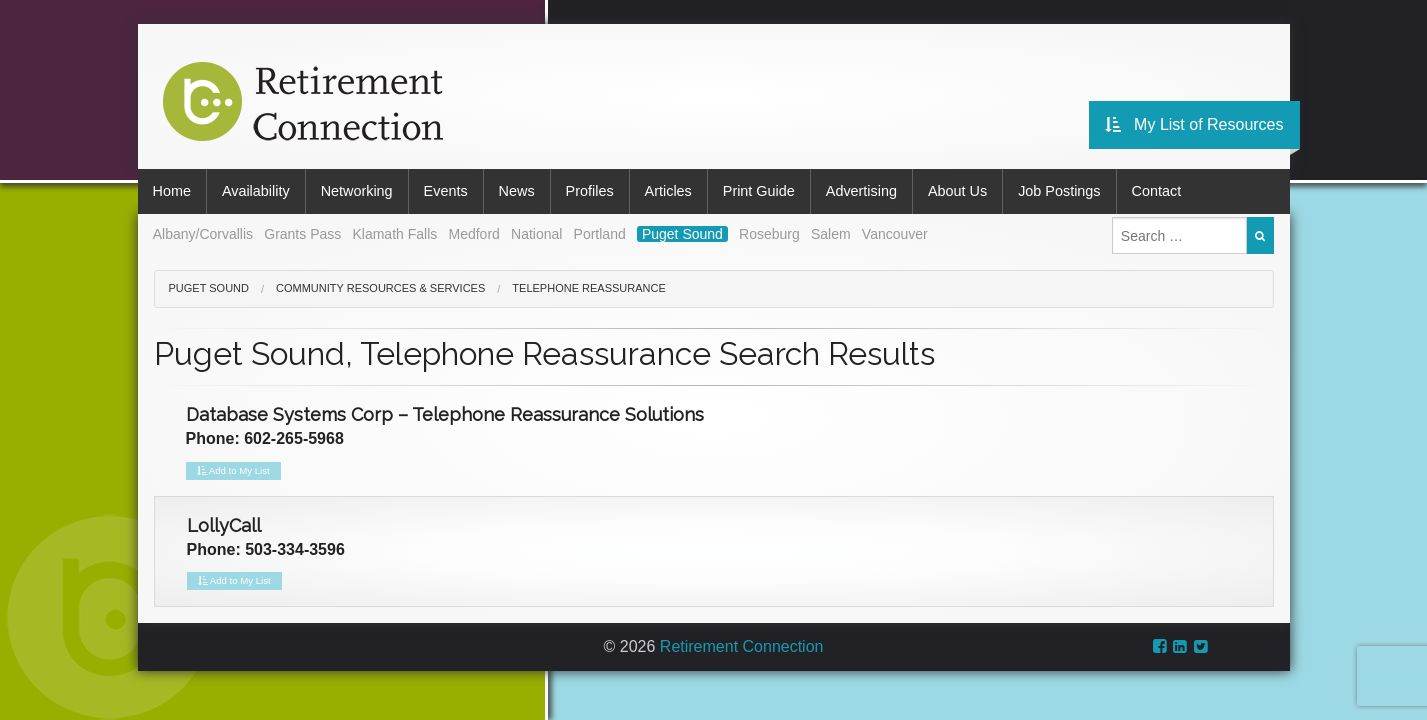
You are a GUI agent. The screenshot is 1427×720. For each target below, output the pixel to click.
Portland (600, 234)
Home (172, 191)
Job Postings (1059, 191)
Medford (473, 234)
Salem (831, 234)
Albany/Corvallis (203, 234)
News (517, 191)
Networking (357, 191)
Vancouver (895, 234)
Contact (1157, 191)
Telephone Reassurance (588, 288)
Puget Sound (682, 234)
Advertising (861, 191)
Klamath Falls (394, 234)
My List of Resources (1194, 124)
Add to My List (233, 471)
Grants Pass (302, 234)
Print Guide (759, 191)
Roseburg (769, 234)
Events (446, 191)
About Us (957, 191)
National (536, 234)
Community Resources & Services (380, 288)
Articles (668, 191)
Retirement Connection (742, 646)
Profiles (590, 191)
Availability (256, 191)
